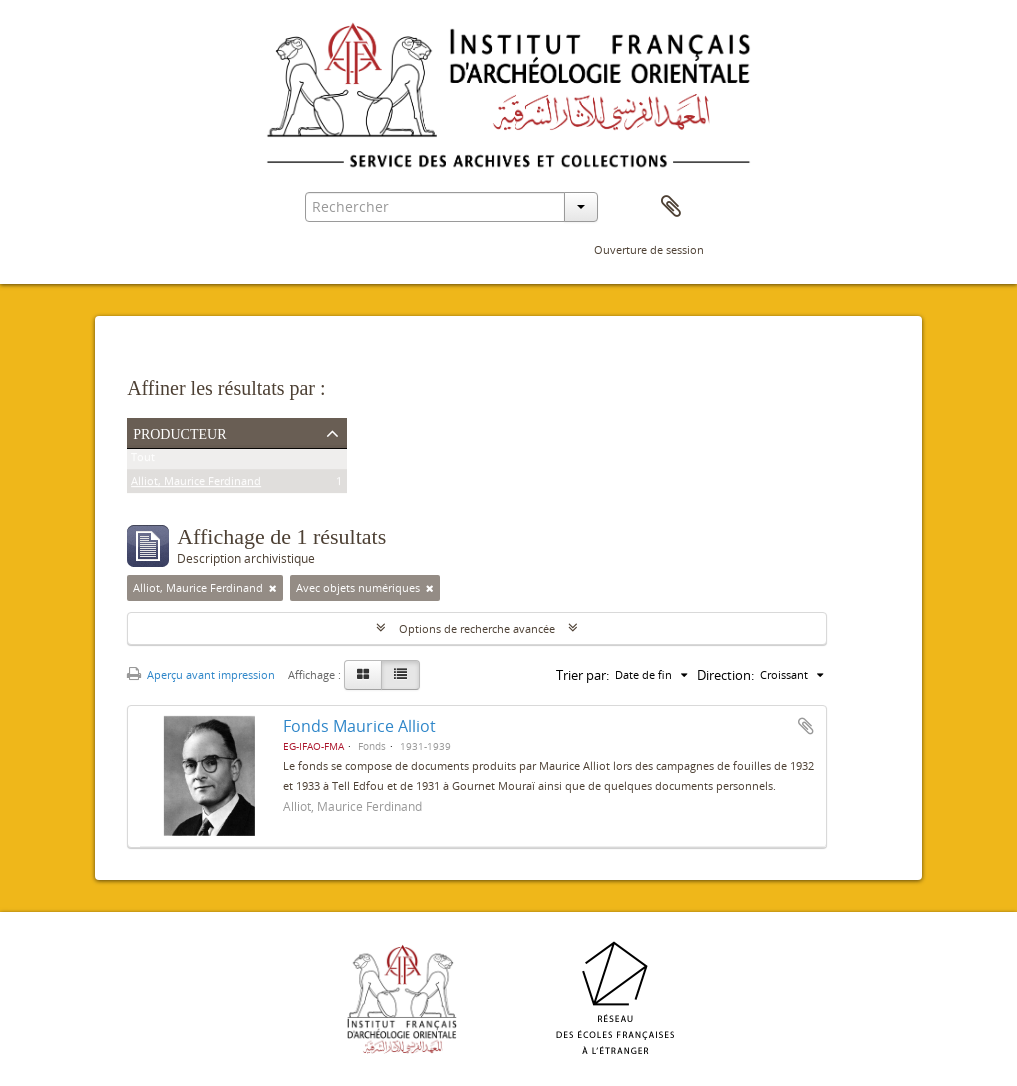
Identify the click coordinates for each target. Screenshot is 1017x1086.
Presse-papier (671, 207)
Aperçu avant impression (201, 674)
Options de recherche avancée (477, 628)
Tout (143, 460)
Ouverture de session (649, 249)
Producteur (179, 432)
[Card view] (363, 675)
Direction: (725, 675)
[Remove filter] (273, 588)
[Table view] (400, 675)
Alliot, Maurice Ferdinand (196, 484)
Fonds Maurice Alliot (359, 726)
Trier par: (582, 675)
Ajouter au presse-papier (806, 726)
